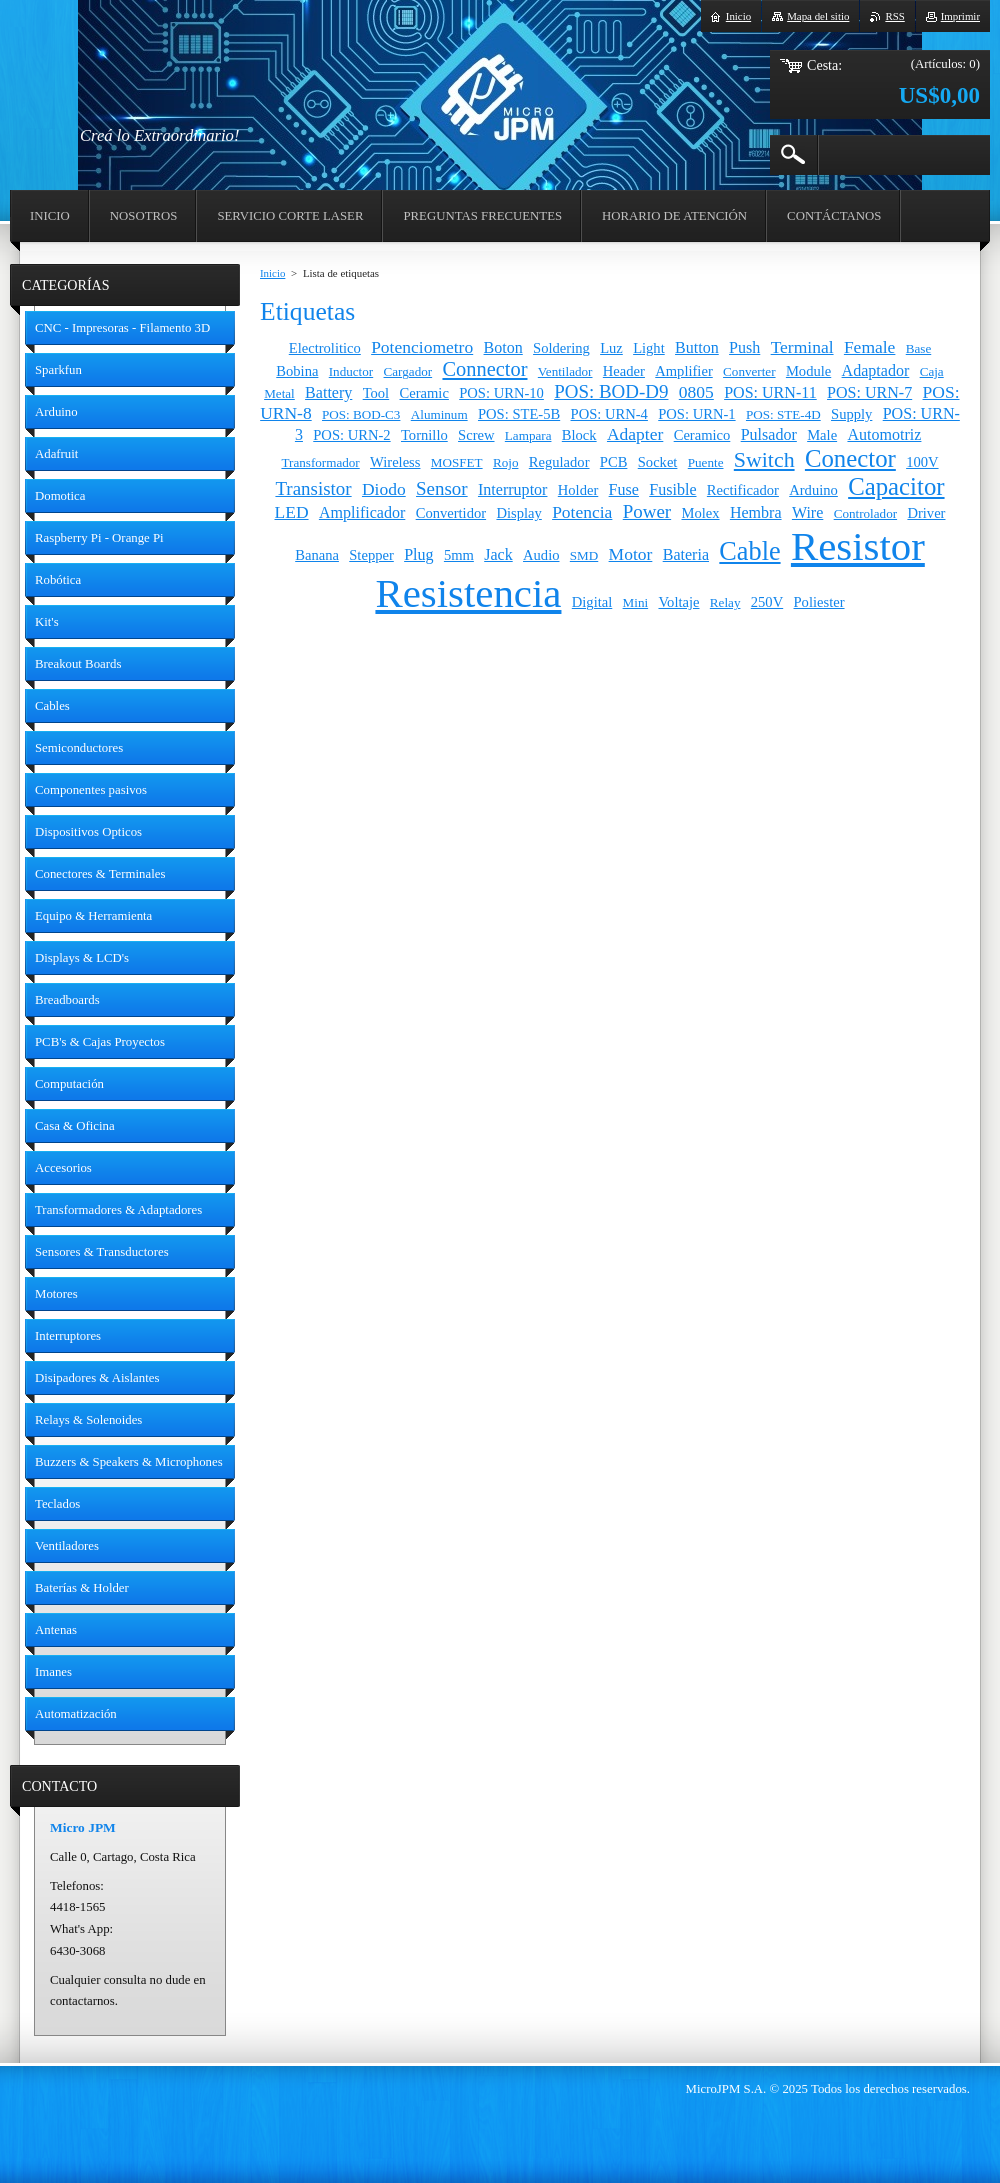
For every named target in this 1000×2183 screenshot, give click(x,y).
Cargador (408, 371)
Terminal (802, 347)
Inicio (272, 273)
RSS (894, 16)
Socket (658, 462)
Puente (706, 462)
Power (647, 511)
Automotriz (884, 434)
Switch (764, 460)
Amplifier (684, 371)
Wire (807, 512)
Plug (418, 554)
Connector (484, 369)
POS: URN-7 (869, 392)
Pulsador (769, 434)
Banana (317, 555)
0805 (696, 392)
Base (919, 348)
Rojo (506, 462)
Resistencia (468, 593)
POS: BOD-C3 (361, 414)
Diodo (384, 489)
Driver (926, 513)
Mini (636, 602)
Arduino (813, 490)
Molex (700, 513)
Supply (851, 414)
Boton (503, 347)
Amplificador (362, 512)
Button (697, 347)
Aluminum (439, 414)
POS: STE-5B (519, 414)
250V (767, 602)
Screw (476, 435)
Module (808, 371)
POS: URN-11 (770, 392)
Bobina (297, 371)
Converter (749, 371)
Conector (850, 458)
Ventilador (565, 371)
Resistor (858, 546)
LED (292, 512)
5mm (459, 555)
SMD (584, 555)
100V (922, 462)
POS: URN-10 (501, 393)
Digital (592, 602)
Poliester (819, 602)
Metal (279, 393)
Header (624, 371)
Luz (611, 348)
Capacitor (896, 486)
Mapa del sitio (818, 16)
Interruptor (513, 489)
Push (744, 347)
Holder (578, 490)
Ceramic (424, 393)
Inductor (351, 371)
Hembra (756, 512)
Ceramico (702, 435)
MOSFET (457, 462)
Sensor (442, 488)
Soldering (561, 348)
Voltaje (678, 602)
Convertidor (451, 513)
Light (649, 348)
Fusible (672, 489)
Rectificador (743, 490)
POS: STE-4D (783, 414)
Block (579, 435)
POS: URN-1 (696, 414)
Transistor (313, 488)
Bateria (686, 554)
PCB (614, 462)
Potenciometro (422, 347)
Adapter (635, 434)
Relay (725, 602)
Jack (498, 554)
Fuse (624, 489)
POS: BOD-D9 (611, 391)
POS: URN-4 (609, 414)
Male (822, 435)
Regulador (559, 462)
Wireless (395, 462)
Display (518, 513)
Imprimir (960, 16)
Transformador (320, 462)
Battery (328, 392)
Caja (932, 371)
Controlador (865, 513)
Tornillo (424, 435)
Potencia (582, 512)
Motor (631, 554)
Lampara (528, 435)
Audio (541, 555)
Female (870, 347)
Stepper (371, 555)
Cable (749, 551)
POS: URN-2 (351, 435)
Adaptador (876, 370)
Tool (376, 393)
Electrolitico (325, 348)
